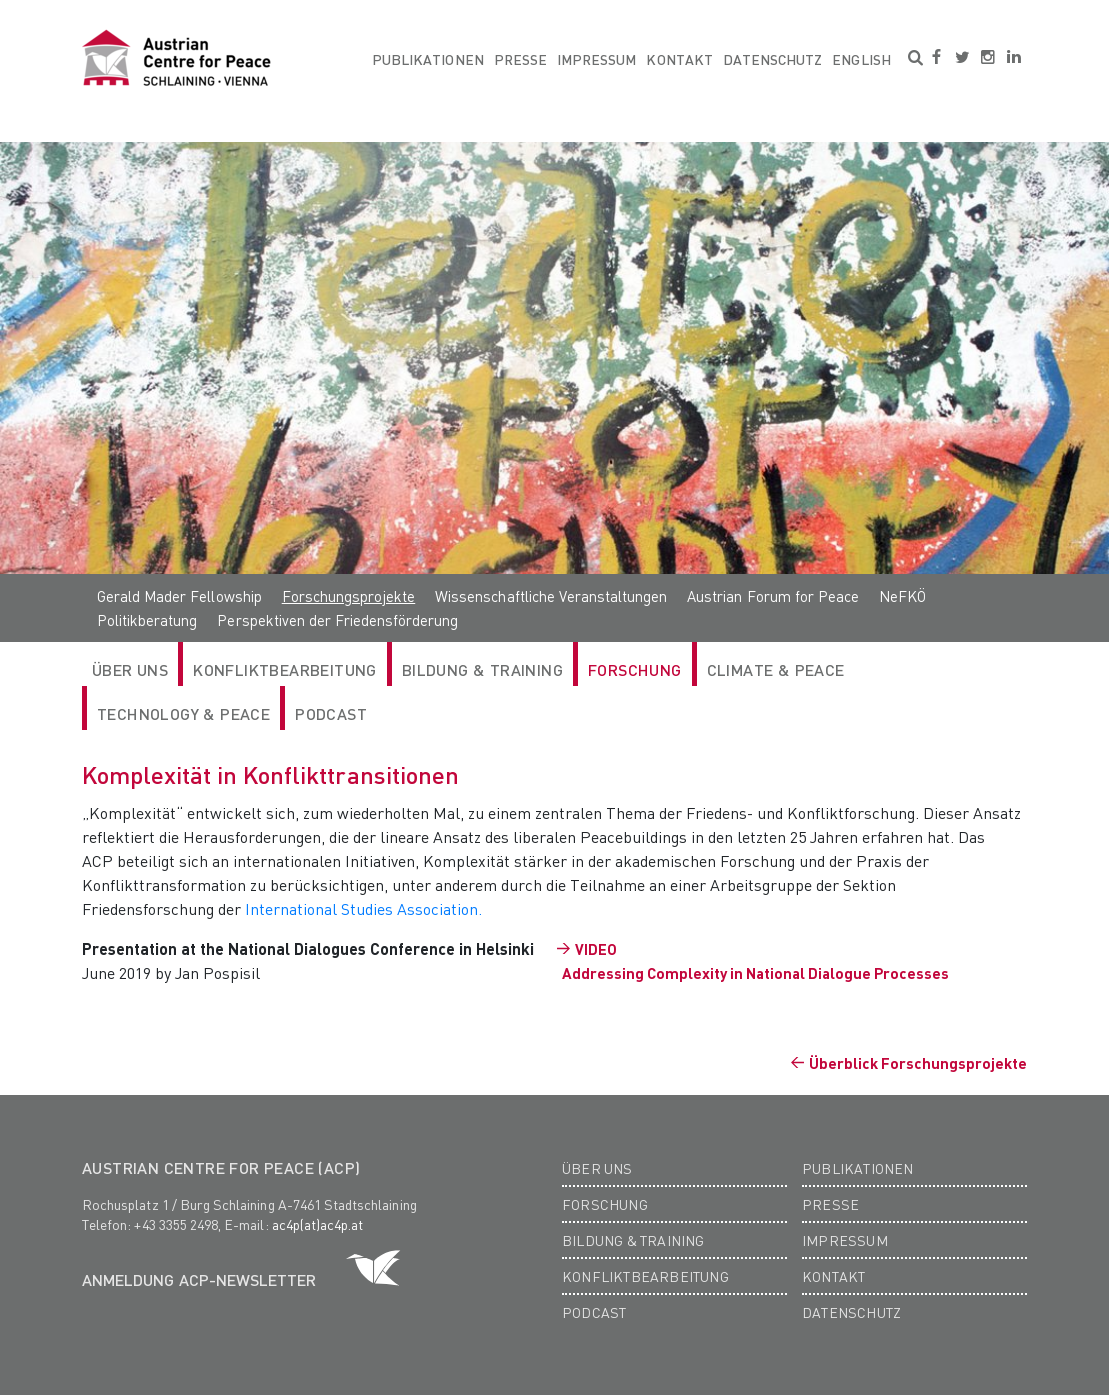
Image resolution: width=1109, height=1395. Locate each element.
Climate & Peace (776, 669)
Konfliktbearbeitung (285, 669)
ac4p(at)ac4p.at (318, 1224)
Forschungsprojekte (349, 596)
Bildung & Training (482, 669)
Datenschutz (773, 59)
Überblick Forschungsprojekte (918, 1063)
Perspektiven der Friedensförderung (337, 620)
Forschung (635, 669)
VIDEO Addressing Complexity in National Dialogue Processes (755, 961)
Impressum (596, 59)
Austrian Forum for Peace (773, 596)
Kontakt (679, 59)
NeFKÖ (902, 596)
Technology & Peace (183, 713)
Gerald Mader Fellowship (179, 596)
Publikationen (428, 59)
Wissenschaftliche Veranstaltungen (551, 596)
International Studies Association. (363, 908)
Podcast (331, 713)
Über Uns (130, 669)
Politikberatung (147, 620)
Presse (520, 59)
